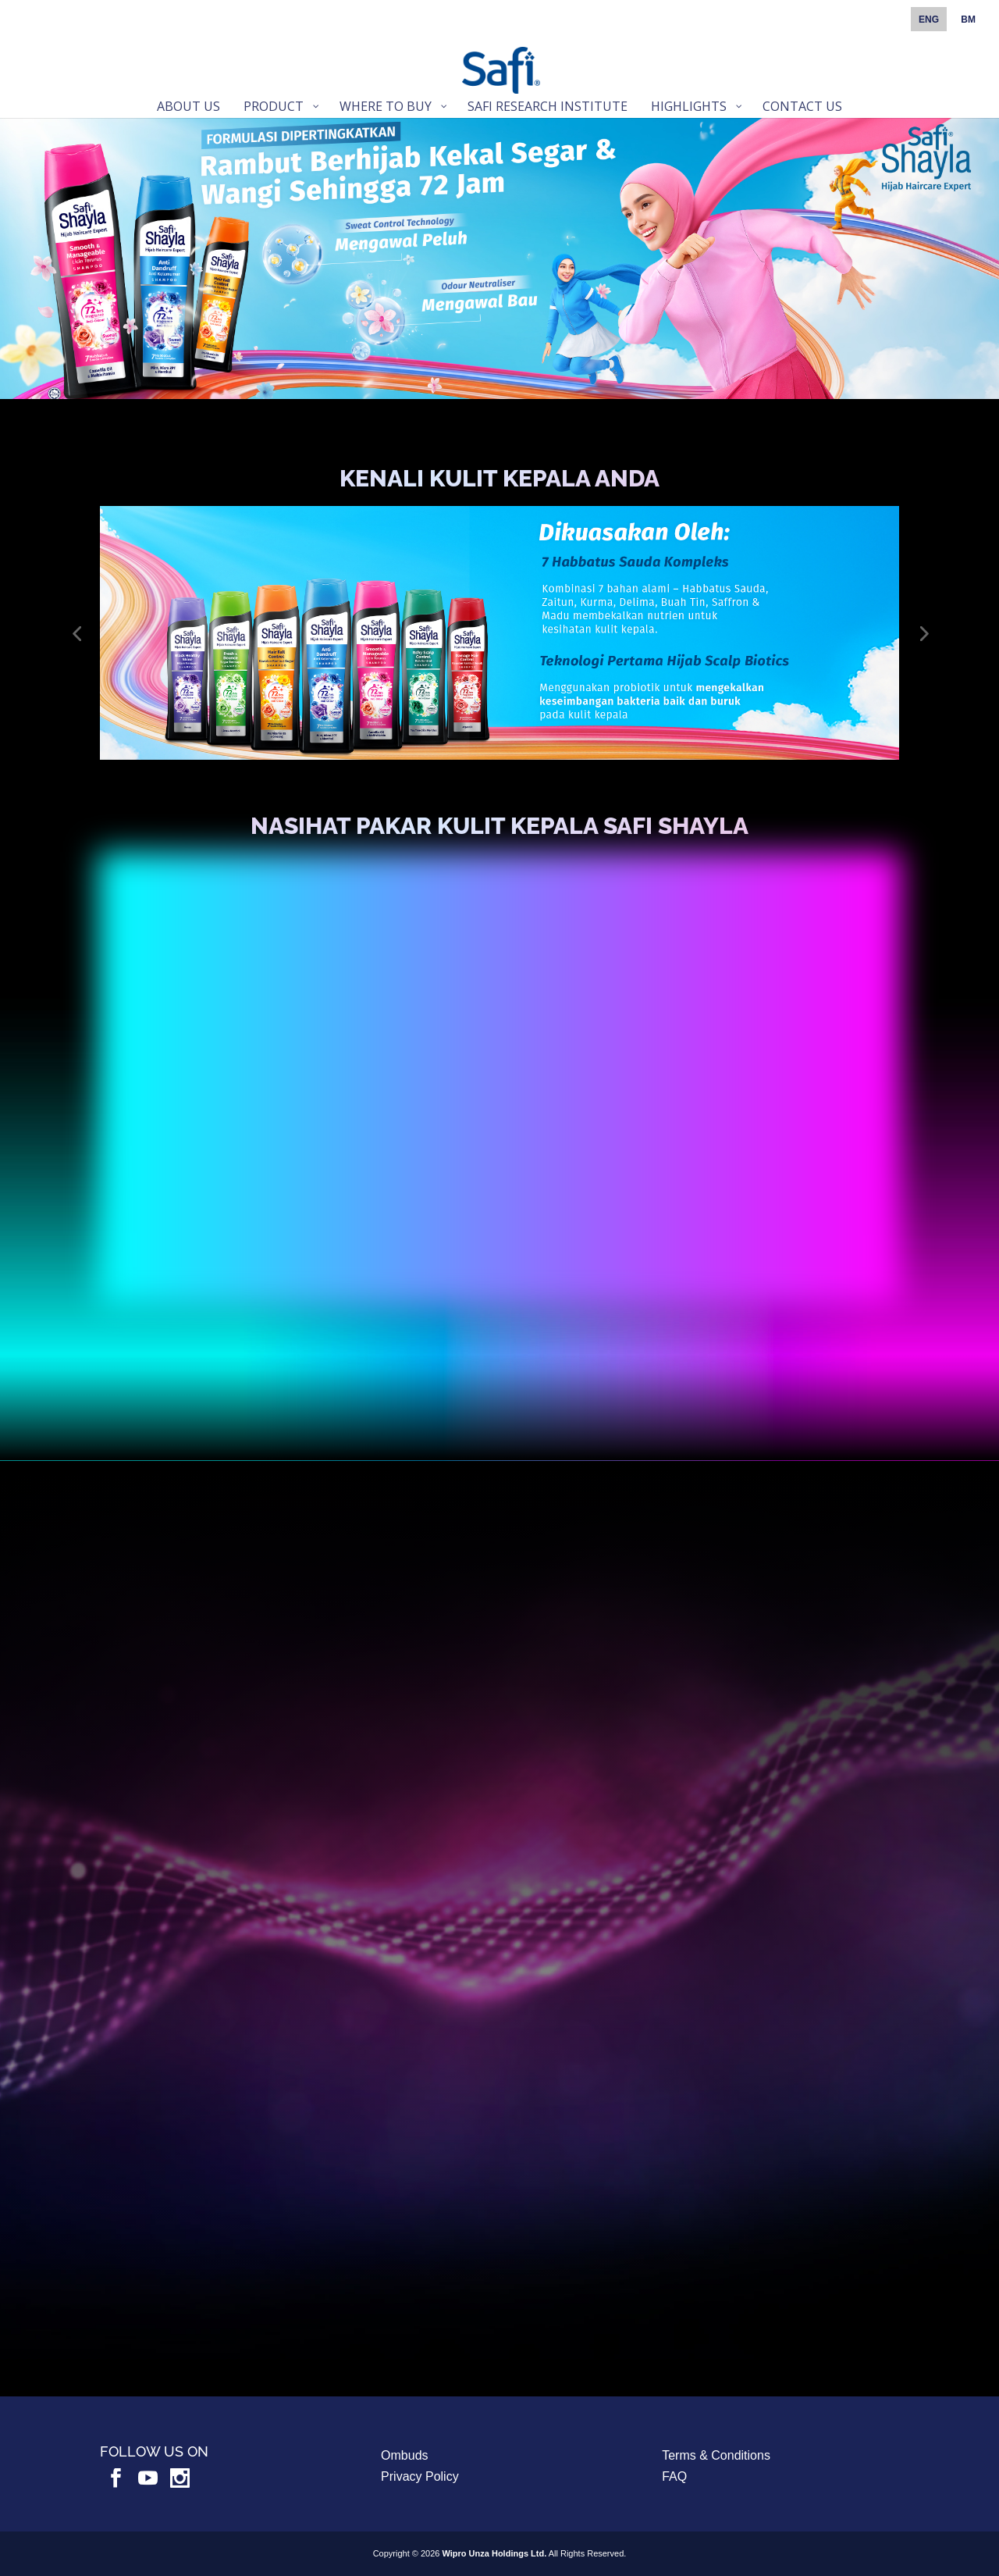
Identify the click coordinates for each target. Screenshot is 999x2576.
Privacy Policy (420, 2476)
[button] (76, 633)
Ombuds (404, 2455)
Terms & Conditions (716, 2455)
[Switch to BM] (968, 23)
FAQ (674, 2476)
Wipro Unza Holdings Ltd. (495, 2553)
